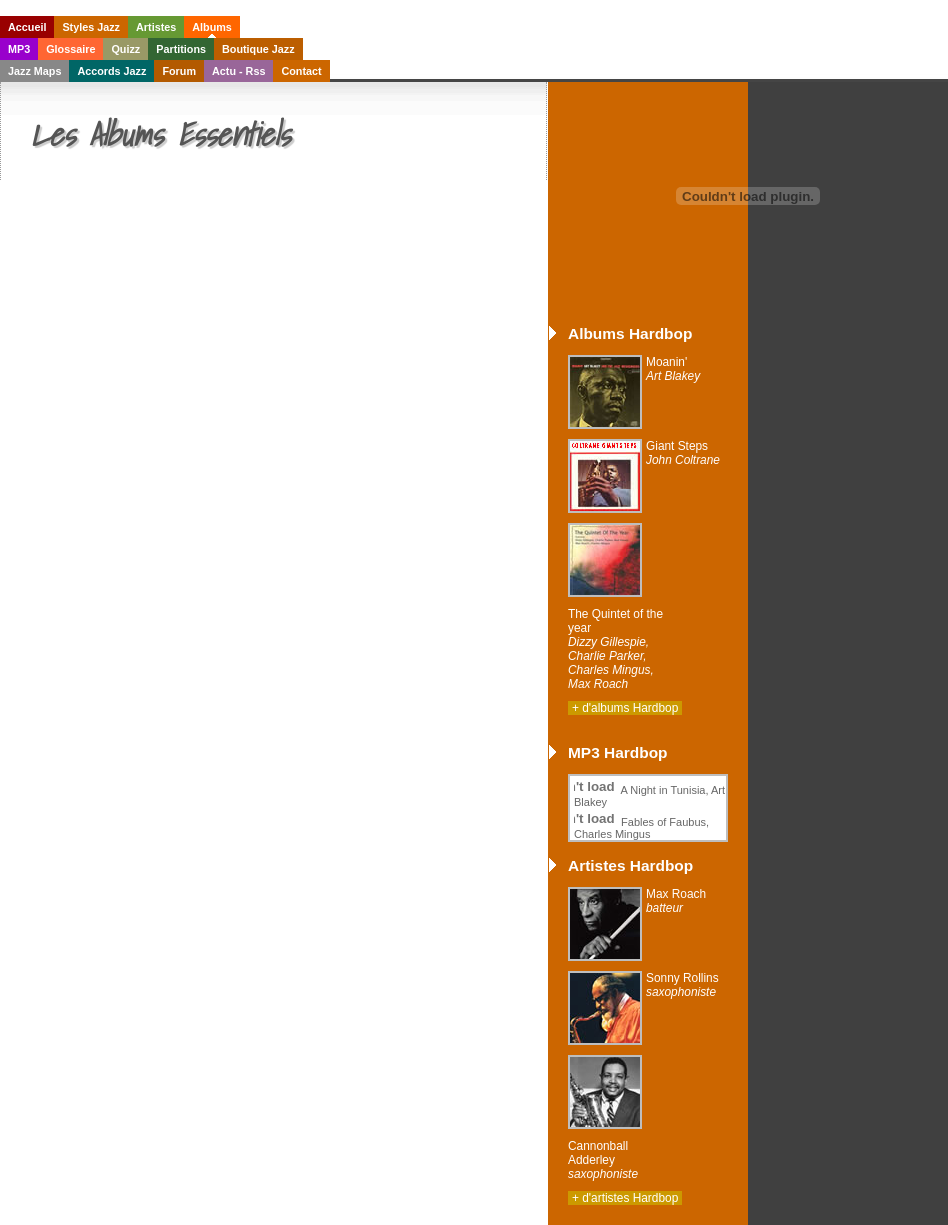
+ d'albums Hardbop (625, 708)
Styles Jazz (91, 27)
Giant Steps (683, 453)
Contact (301, 71)
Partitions (181, 49)
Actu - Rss (238, 71)
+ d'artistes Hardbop (625, 1198)
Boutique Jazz (258, 49)
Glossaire (70, 49)
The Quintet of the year (615, 649)
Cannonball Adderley (603, 1160)
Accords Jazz (111, 71)
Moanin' (673, 369)
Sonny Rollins (682, 985)
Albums (212, 27)
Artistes (156, 27)
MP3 (19, 49)
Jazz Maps (34, 71)
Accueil (27, 27)
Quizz (125, 49)
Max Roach (676, 901)
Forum (179, 71)
